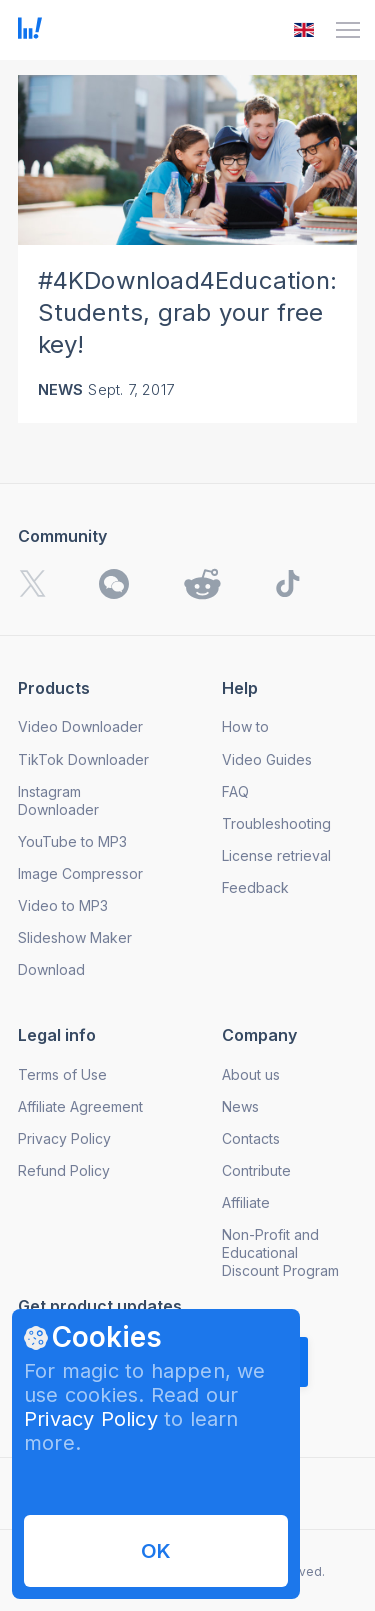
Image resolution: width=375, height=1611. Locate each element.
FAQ (235, 791)
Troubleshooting (276, 823)
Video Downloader (80, 726)
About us (251, 1074)
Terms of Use (62, 1074)
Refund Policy (64, 1170)
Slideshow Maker (75, 937)
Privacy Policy (91, 1419)
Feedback (255, 887)
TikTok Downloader (83, 759)
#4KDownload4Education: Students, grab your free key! (187, 312)
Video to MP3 (63, 905)
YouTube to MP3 (72, 841)
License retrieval (276, 855)
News (61, 389)
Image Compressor (80, 873)
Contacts (251, 1138)
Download (51, 969)
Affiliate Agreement (80, 1106)
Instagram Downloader (58, 800)
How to (245, 726)
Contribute (256, 1170)
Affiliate (246, 1202)
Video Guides (267, 759)
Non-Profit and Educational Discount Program (280, 1252)
